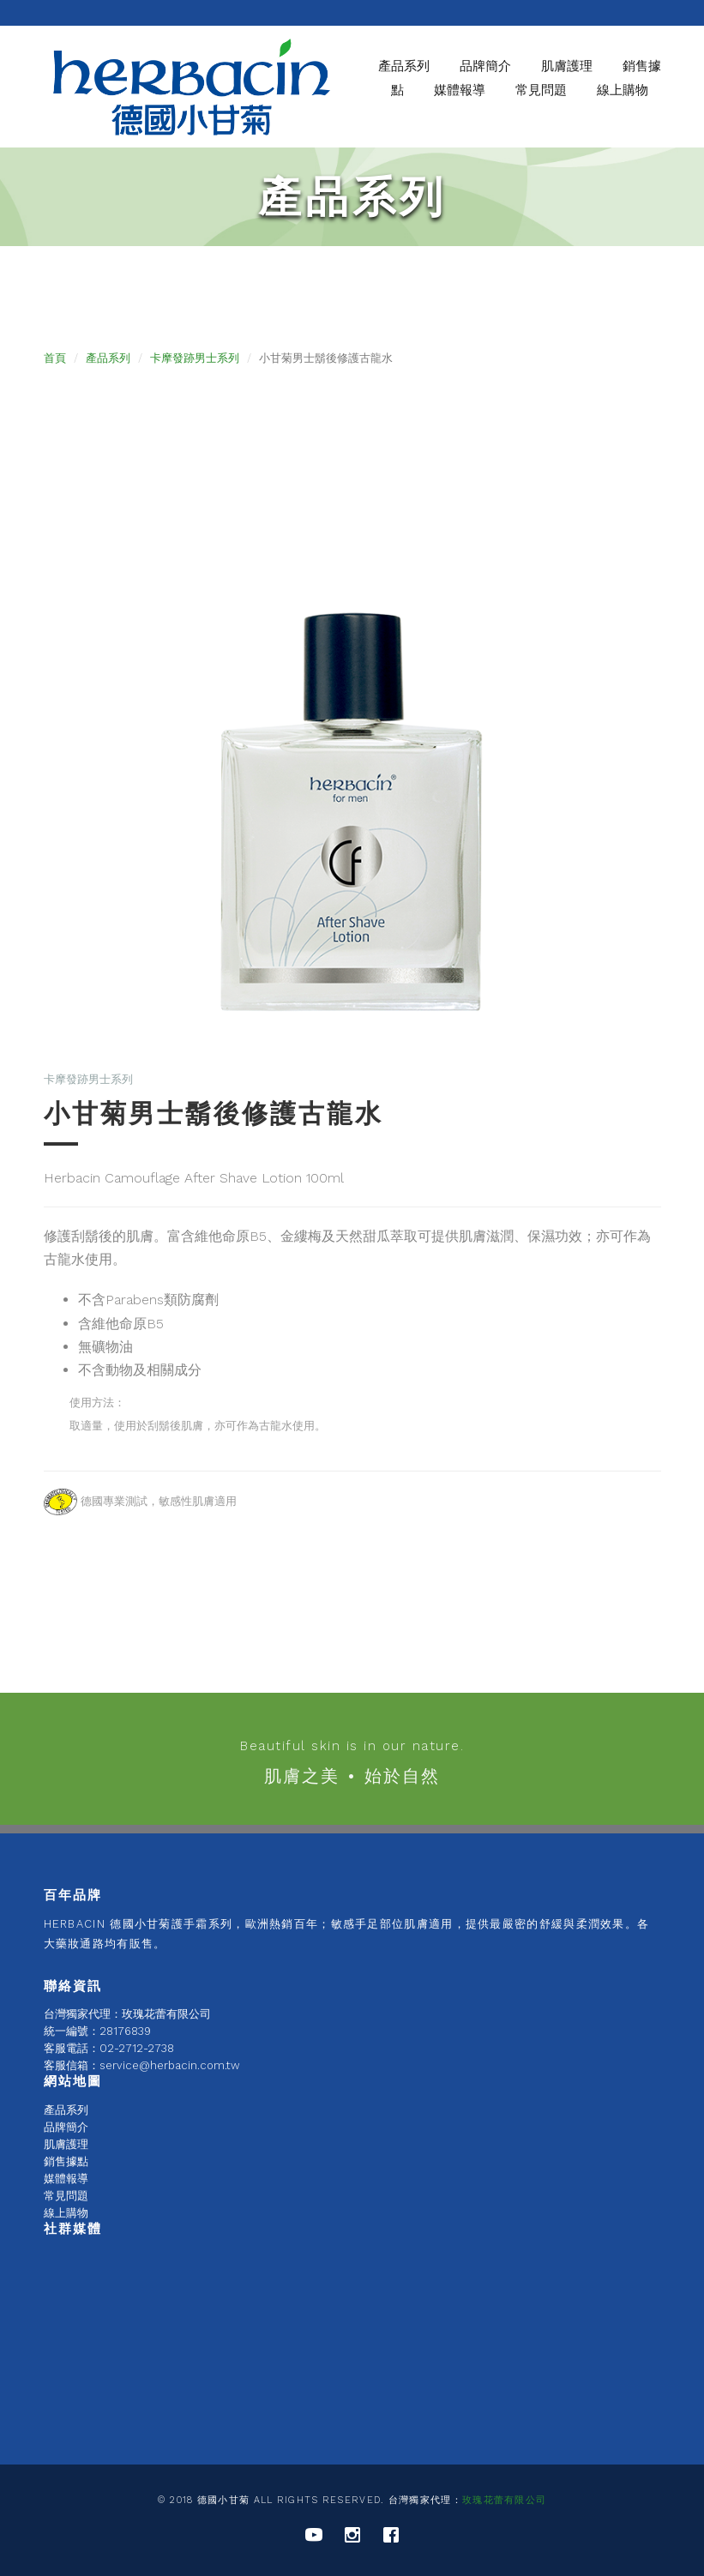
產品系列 (404, 66)
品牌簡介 (66, 2127)
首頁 (55, 358)
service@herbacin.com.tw (169, 2065)
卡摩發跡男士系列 (194, 358)
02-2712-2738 (136, 2048)
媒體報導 (459, 90)
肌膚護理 (66, 2144)
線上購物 (622, 90)
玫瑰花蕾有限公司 (504, 2500)
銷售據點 (66, 2161)
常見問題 (541, 90)
